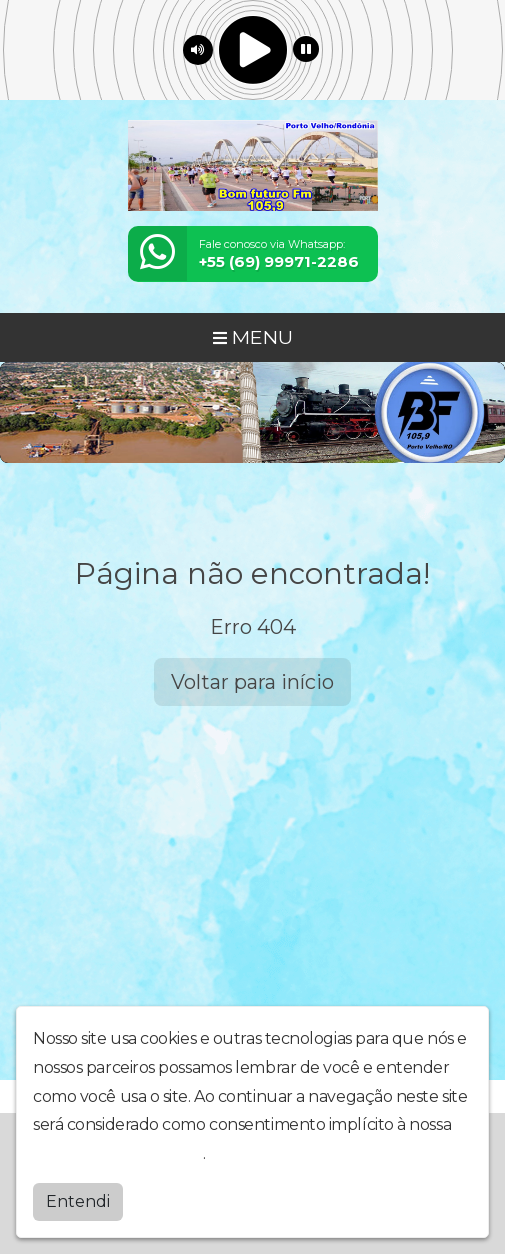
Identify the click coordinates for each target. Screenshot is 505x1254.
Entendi (78, 1201)
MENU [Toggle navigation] (253, 337)
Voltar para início (252, 682)
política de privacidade (118, 1153)
